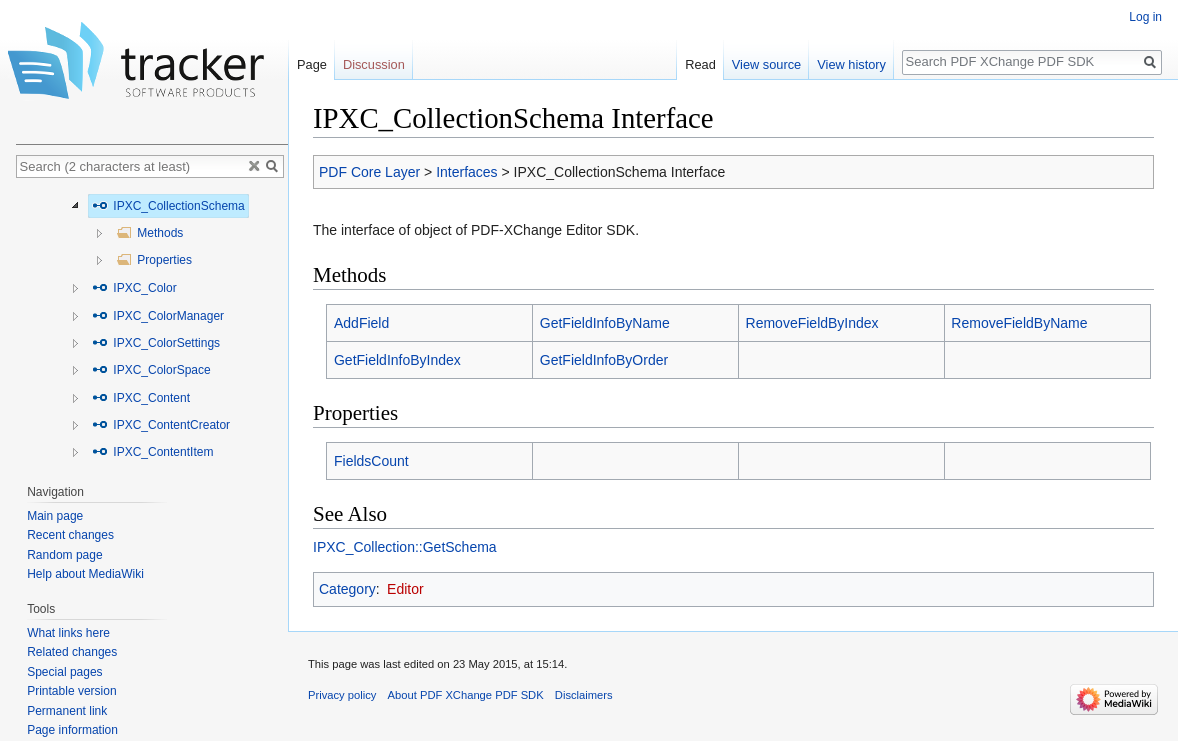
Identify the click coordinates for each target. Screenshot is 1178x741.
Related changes (72, 652)
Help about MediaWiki (85, 574)
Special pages (64, 672)
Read (700, 64)
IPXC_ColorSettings (156, 343)
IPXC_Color (134, 288)
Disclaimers (584, 695)
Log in (1145, 17)
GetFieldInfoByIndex (397, 360)
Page (312, 64)
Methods (149, 233)
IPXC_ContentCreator (161, 425)
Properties (154, 260)
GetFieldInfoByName (605, 323)
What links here (68, 633)
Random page (64, 555)
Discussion (374, 64)
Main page (55, 516)
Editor (405, 589)
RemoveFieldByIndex (812, 323)
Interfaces (466, 172)
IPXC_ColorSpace (151, 370)
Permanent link (67, 711)
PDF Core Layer (369, 172)
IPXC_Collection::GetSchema (405, 547)
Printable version (71, 691)
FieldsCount (371, 461)
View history (851, 64)
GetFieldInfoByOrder (604, 360)
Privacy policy (342, 695)
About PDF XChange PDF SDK (466, 695)
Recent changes (70, 535)
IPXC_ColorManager (158, 316)
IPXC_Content (141, 398)
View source (766, 64)
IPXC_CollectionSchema (168, 206)
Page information (72, 730)
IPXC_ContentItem (152, 452)
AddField (361, 323)
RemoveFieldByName (1019, 323)
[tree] (152, 326)
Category (347, 589)
